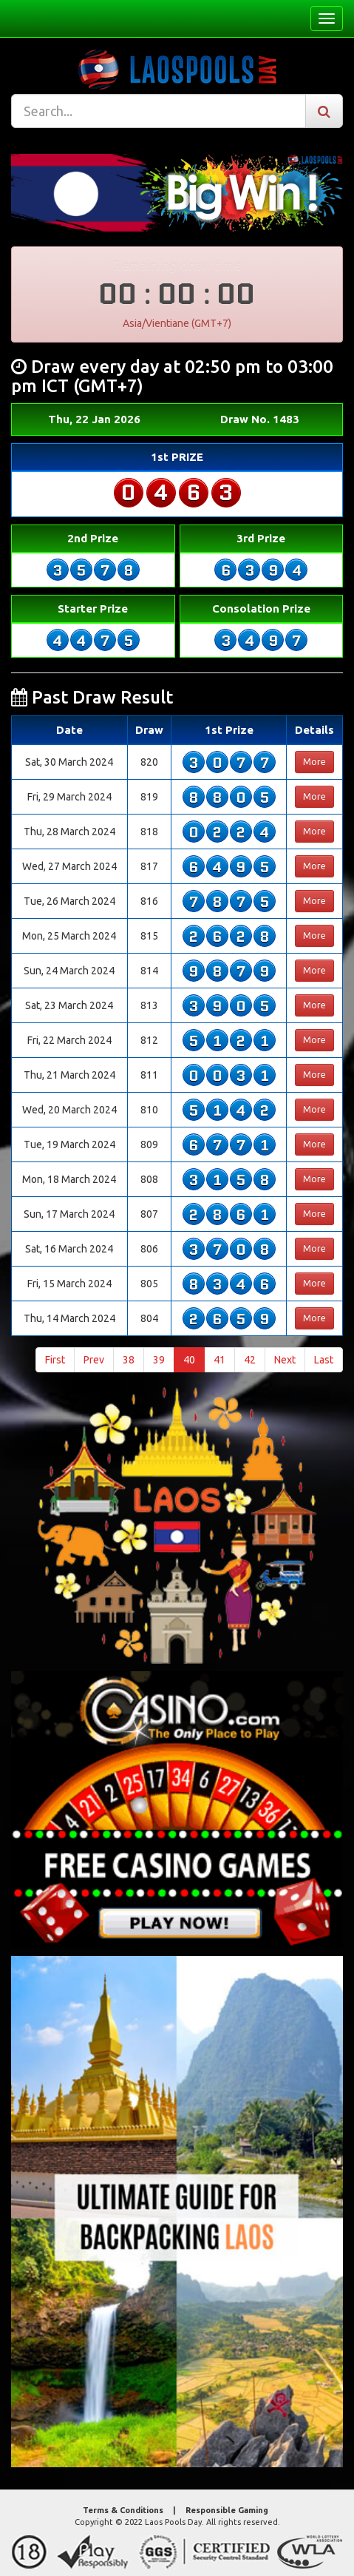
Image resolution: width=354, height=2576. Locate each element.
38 (129, 1360)
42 (250, 1360)
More (314, 761)
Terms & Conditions (123, 2510)
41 (219, 1360)
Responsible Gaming (226, 2510)
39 (159, 1360)
